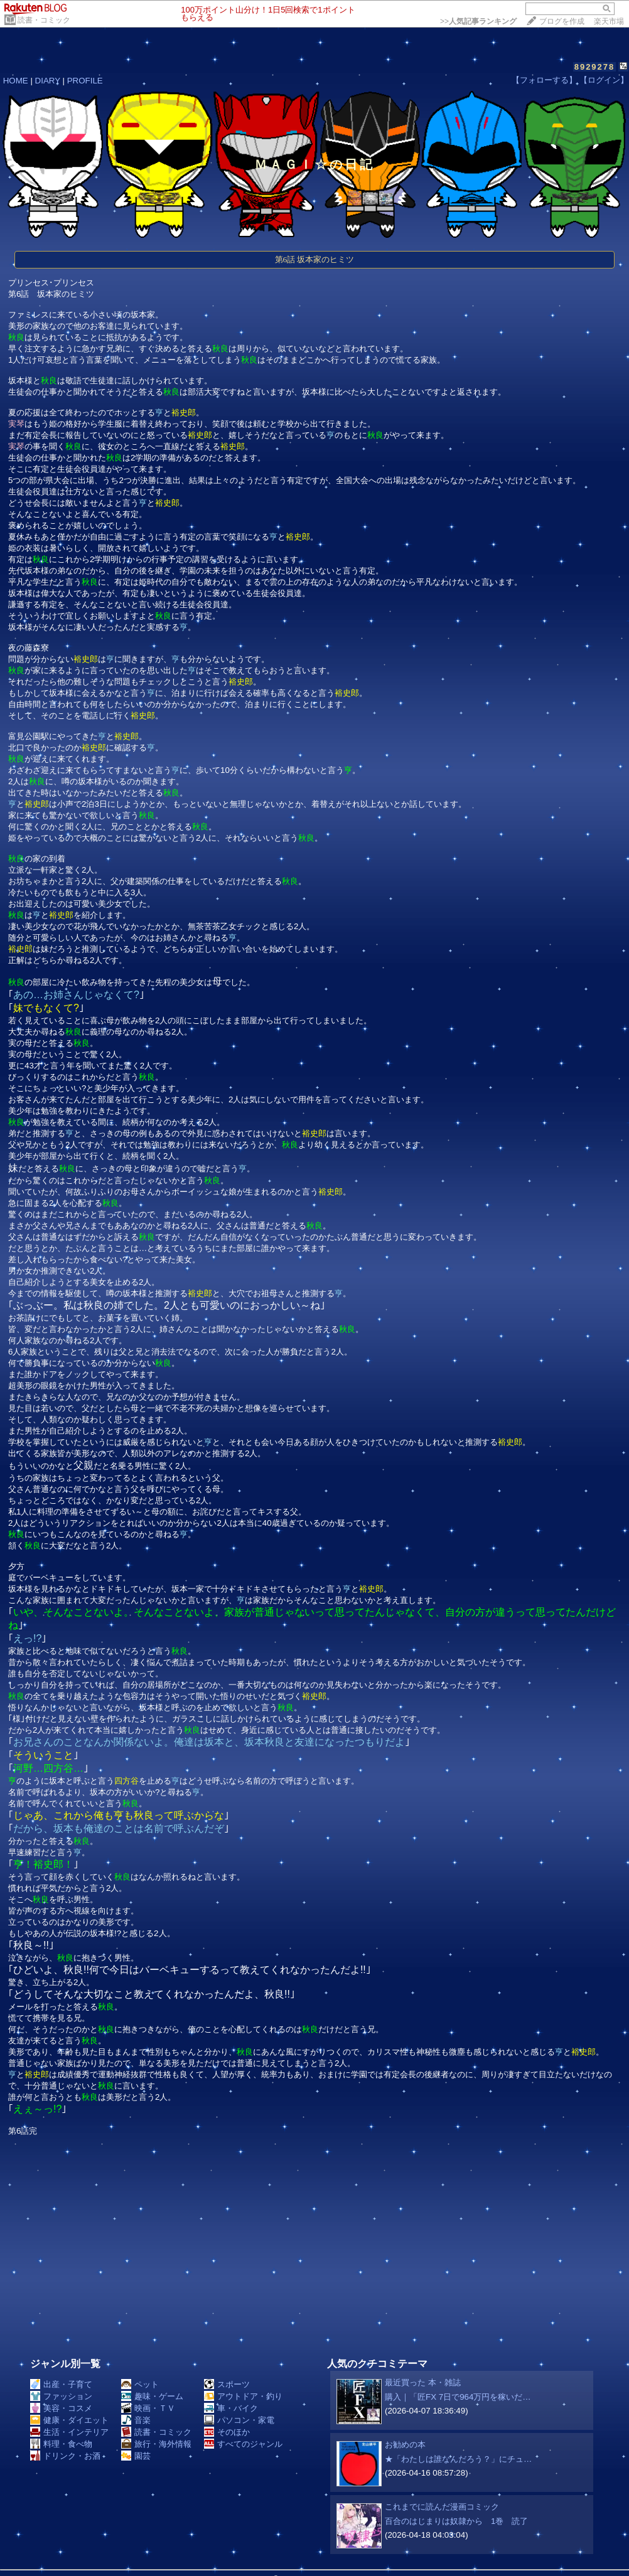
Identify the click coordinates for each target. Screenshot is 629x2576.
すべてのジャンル (243, 2444)
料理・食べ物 (61, 2444)
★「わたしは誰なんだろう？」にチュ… (458, 2459)
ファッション (61, 2396)
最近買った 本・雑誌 (423, 2382)
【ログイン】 (603, 80)
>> (478, 21)
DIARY (47, 80)
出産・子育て (61, 2384)
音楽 (136, 2420)
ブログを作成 (561, 21)
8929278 (594, 67)
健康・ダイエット (69, 2420)
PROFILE (85, 80)
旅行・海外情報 (156, 2444)
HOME (15, 80)
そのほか (227, 2432)
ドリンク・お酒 (65, 2456)
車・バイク (231, 2408)
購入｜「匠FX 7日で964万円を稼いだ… (458, 2397)
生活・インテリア (69, 2432)
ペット (140, 2384)
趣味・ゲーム (152, 2396)
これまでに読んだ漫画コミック (442, 2506)
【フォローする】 (544, 80)
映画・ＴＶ (148, 2408)
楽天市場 (609, 21)
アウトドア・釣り (243, 2396)
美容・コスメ (61, 2408)
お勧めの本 (405, 2444)
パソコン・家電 (239, 2420)
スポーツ (227, 2384)
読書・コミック (44, 20)
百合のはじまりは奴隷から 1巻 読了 (456, 2521)
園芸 (136, 2456)
